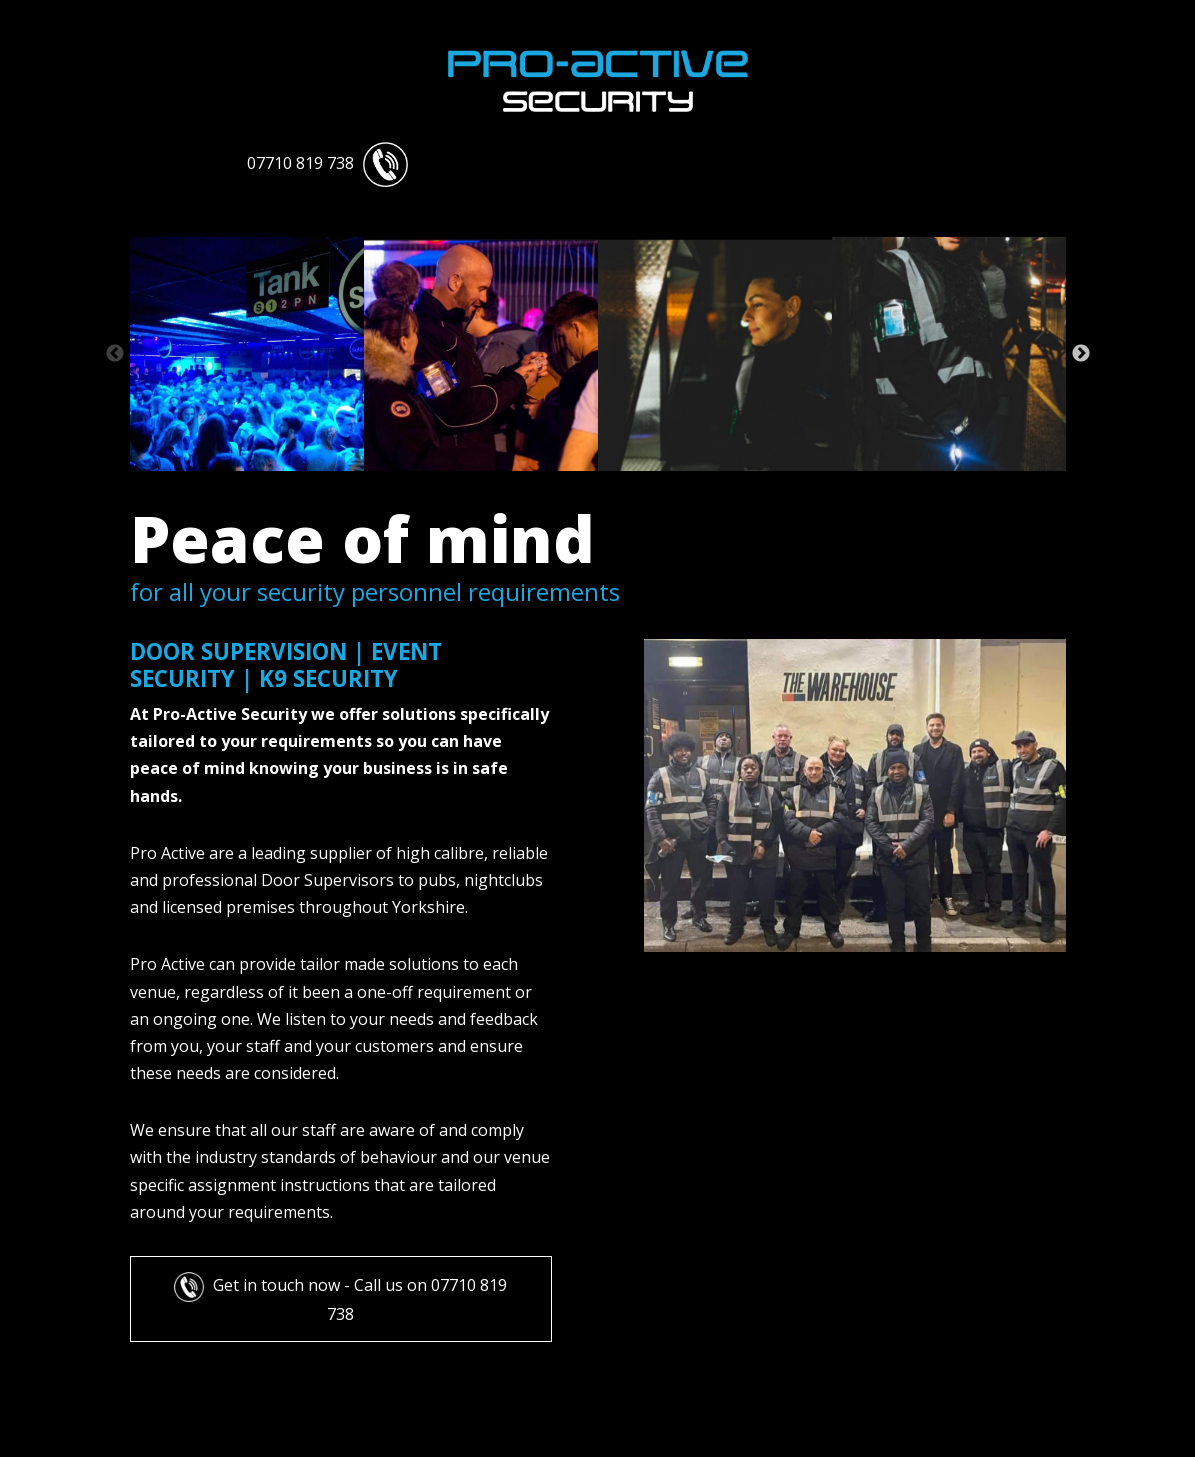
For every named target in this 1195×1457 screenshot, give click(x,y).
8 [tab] (508, 486)
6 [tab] (448, 486)
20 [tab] (868, 486)
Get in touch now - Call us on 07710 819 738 (340, 1298)
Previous (115, 354)
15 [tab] (718, 486)
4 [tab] (388, 486)
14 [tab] (688, 486)
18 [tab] (808, 486)
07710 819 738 (327, 163)
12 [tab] (628, 486)
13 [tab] (658, 486)
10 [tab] (568, 486)
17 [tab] (778, 486)
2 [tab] (328, 486)
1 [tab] (298, 486)
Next (1081, 354)
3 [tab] (358, 486)
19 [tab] (838, 486)
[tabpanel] (247, 354)
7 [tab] (478, 486)
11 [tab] (598, 486)
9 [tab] (538, 486)
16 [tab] (748, 486)
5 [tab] (418, 486)
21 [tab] (898, 486)
